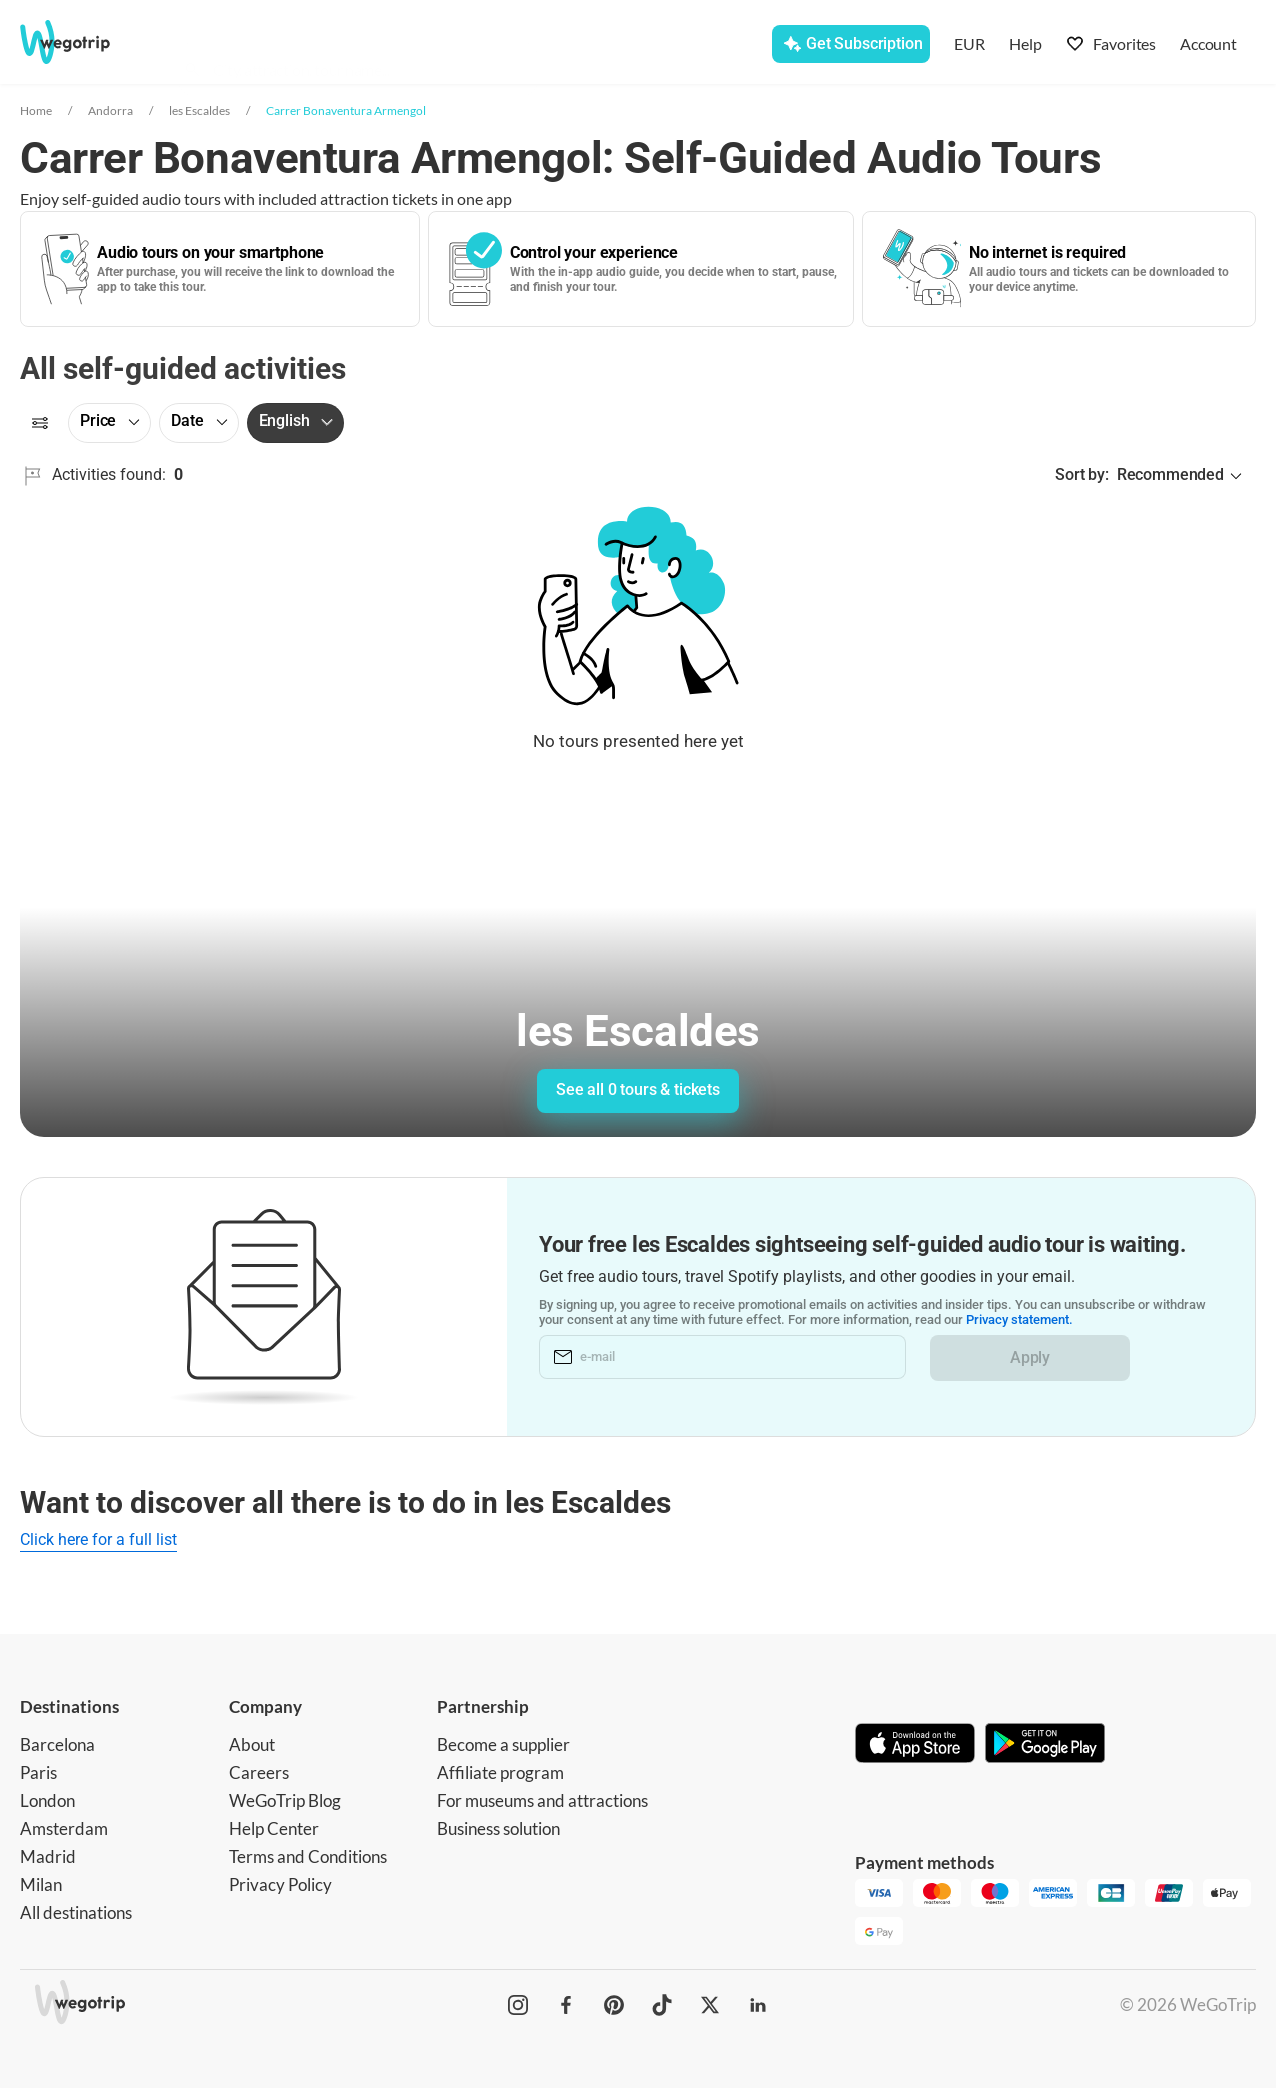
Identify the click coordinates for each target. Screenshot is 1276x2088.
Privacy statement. (1019, 1320)
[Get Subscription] (850, 44)
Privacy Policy (280, 1884)
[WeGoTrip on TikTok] (662, 2005)
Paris (38, 1772)
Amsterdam (64, 1828)
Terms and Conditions (308, 1856)
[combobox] (368, 46)
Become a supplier (503, 1744)
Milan (41, 1884)
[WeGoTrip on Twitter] (710, 2005)
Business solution (498, 1828)
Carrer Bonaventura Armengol (346, 110)
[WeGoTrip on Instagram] (518, 2005)
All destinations (76, 1912)
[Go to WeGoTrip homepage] (86, 42)
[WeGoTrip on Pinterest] (614, 2005)
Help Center (274, 1828)
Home (36, 110)
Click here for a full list (98, 1539)
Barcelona (57, 1744)
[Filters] (40, 423)
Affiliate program (500, 1772)
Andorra (110, 110)
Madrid (48, 1856)
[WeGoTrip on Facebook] (566, 2005)
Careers (259, 1772)
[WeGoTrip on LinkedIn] (758, 2005)
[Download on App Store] (915, 1745)
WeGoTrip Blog (285, 1800)
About (252, 1744)
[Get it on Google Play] (1045, 1745)
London (47, 1800)
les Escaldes (199, 110)
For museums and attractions (542, 1800)
